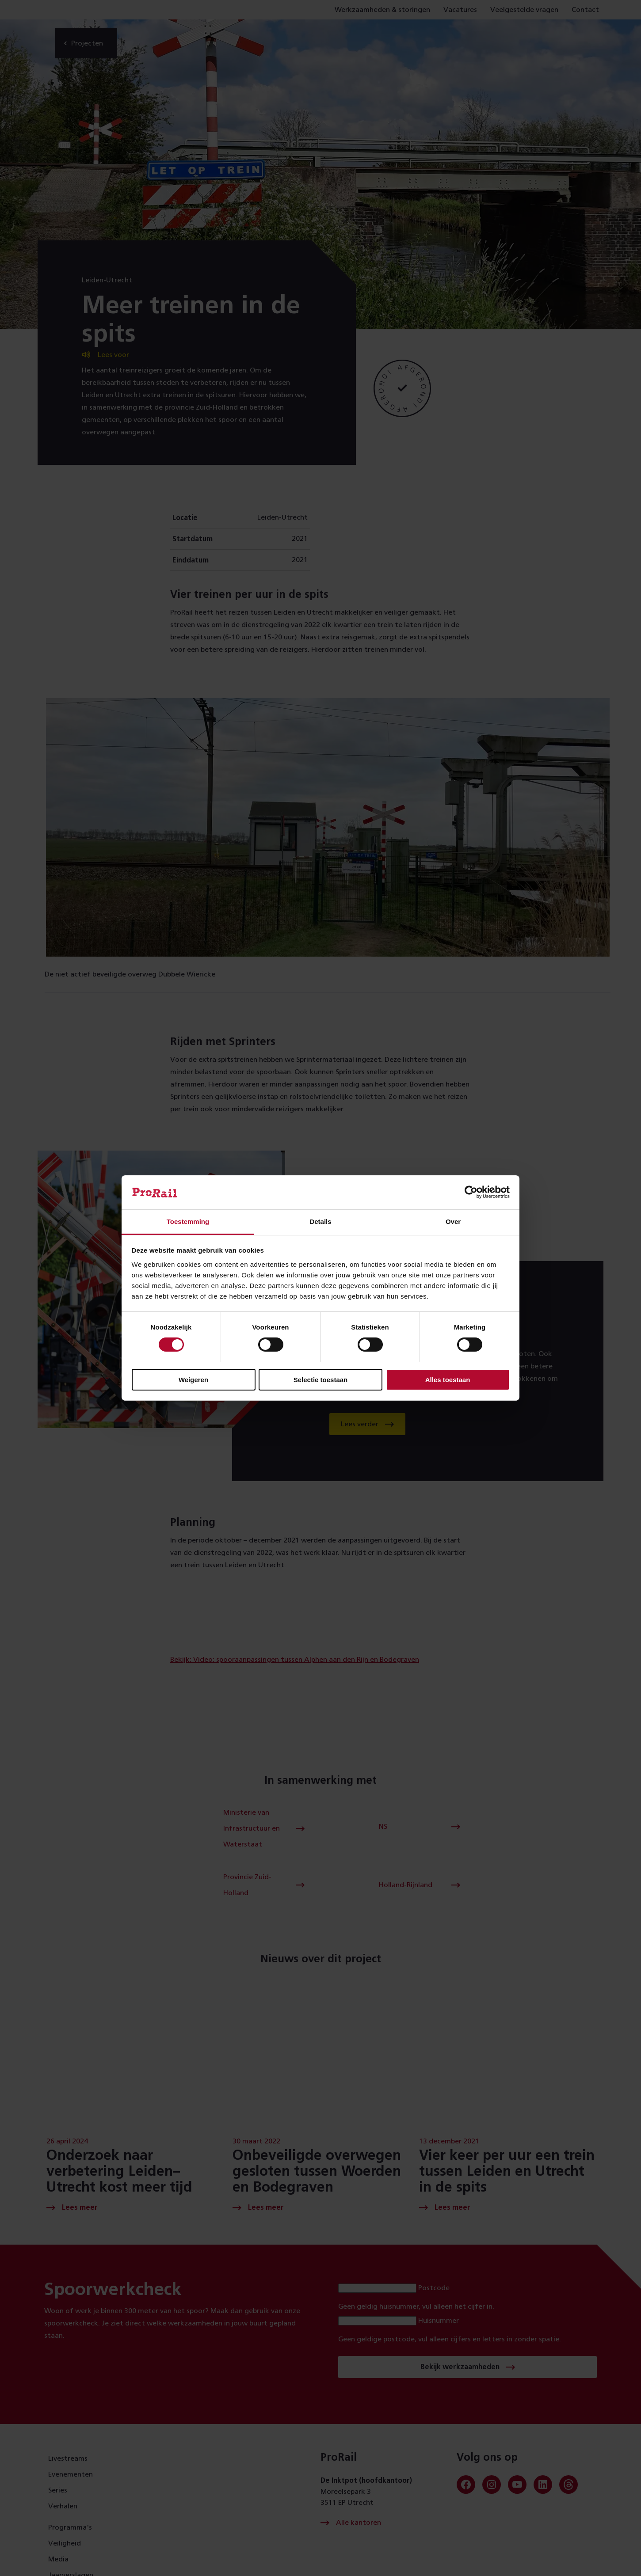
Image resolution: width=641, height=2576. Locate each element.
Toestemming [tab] (188, 1221)
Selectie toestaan (321, 1379)
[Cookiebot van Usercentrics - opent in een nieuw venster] (471, 1192)
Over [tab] (453, 1221)
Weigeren (193, 1379)
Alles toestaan (447, 1379)
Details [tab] (320, 1221)
